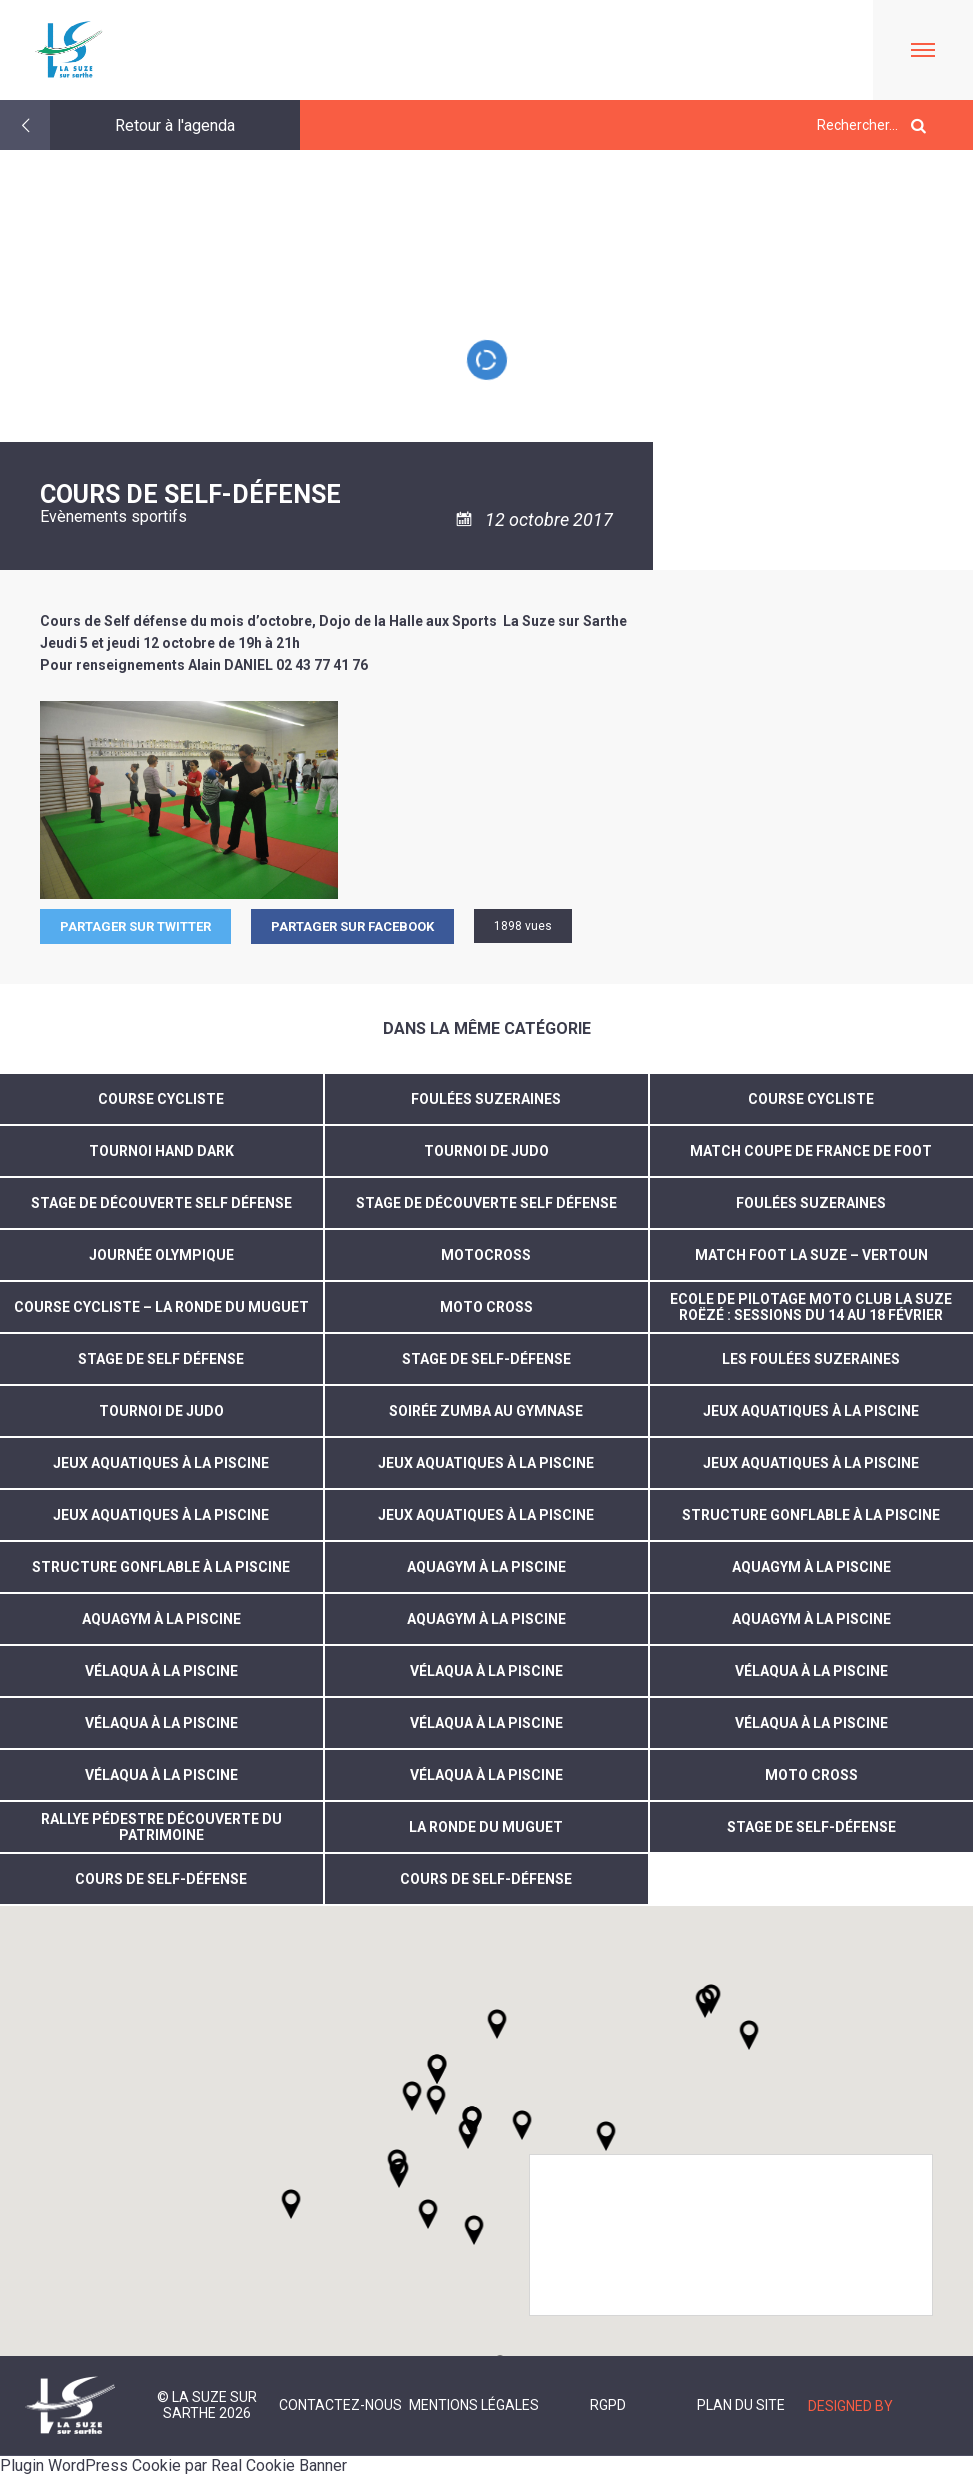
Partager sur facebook (352, 926)
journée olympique (161, 1255)
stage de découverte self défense (486, 1203)
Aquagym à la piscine (811, 1619)
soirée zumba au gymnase (486, 1411)
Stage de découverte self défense (161, 1203)
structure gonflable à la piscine (811, 1515)
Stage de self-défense (811, 1827)
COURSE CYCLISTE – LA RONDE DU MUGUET (161, 1307)
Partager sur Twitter (135, 926)
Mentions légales (474, 2405)
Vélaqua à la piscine (486, 1775)
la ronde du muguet (486, 1827)
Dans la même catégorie (487, 1028)
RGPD (608, 2405)
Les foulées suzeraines (811, 1359)
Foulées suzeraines (486, 1099)
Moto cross (811, 1775)
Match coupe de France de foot (811, 1151)
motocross (486, 1255)
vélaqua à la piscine (161, 1671)
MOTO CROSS (486, 1307)
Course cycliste (161, 1099)
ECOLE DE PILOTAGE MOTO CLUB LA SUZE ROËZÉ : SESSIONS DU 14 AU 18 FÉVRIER (811, 1307)
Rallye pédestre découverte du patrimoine (161, 1827)
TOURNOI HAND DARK (161, 1151)
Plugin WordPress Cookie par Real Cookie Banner (173, 2465)
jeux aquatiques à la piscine (811, 1411)
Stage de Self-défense (486, 1359)
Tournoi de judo (161, 1411)
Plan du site (741, 2405)
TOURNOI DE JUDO (486, 1151)
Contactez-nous (340, 2405)
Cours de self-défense (161, 1879)
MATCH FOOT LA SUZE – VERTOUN (811, 1255)
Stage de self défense (161, 1359)
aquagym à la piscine (486, 1567)
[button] (522, 2125)
